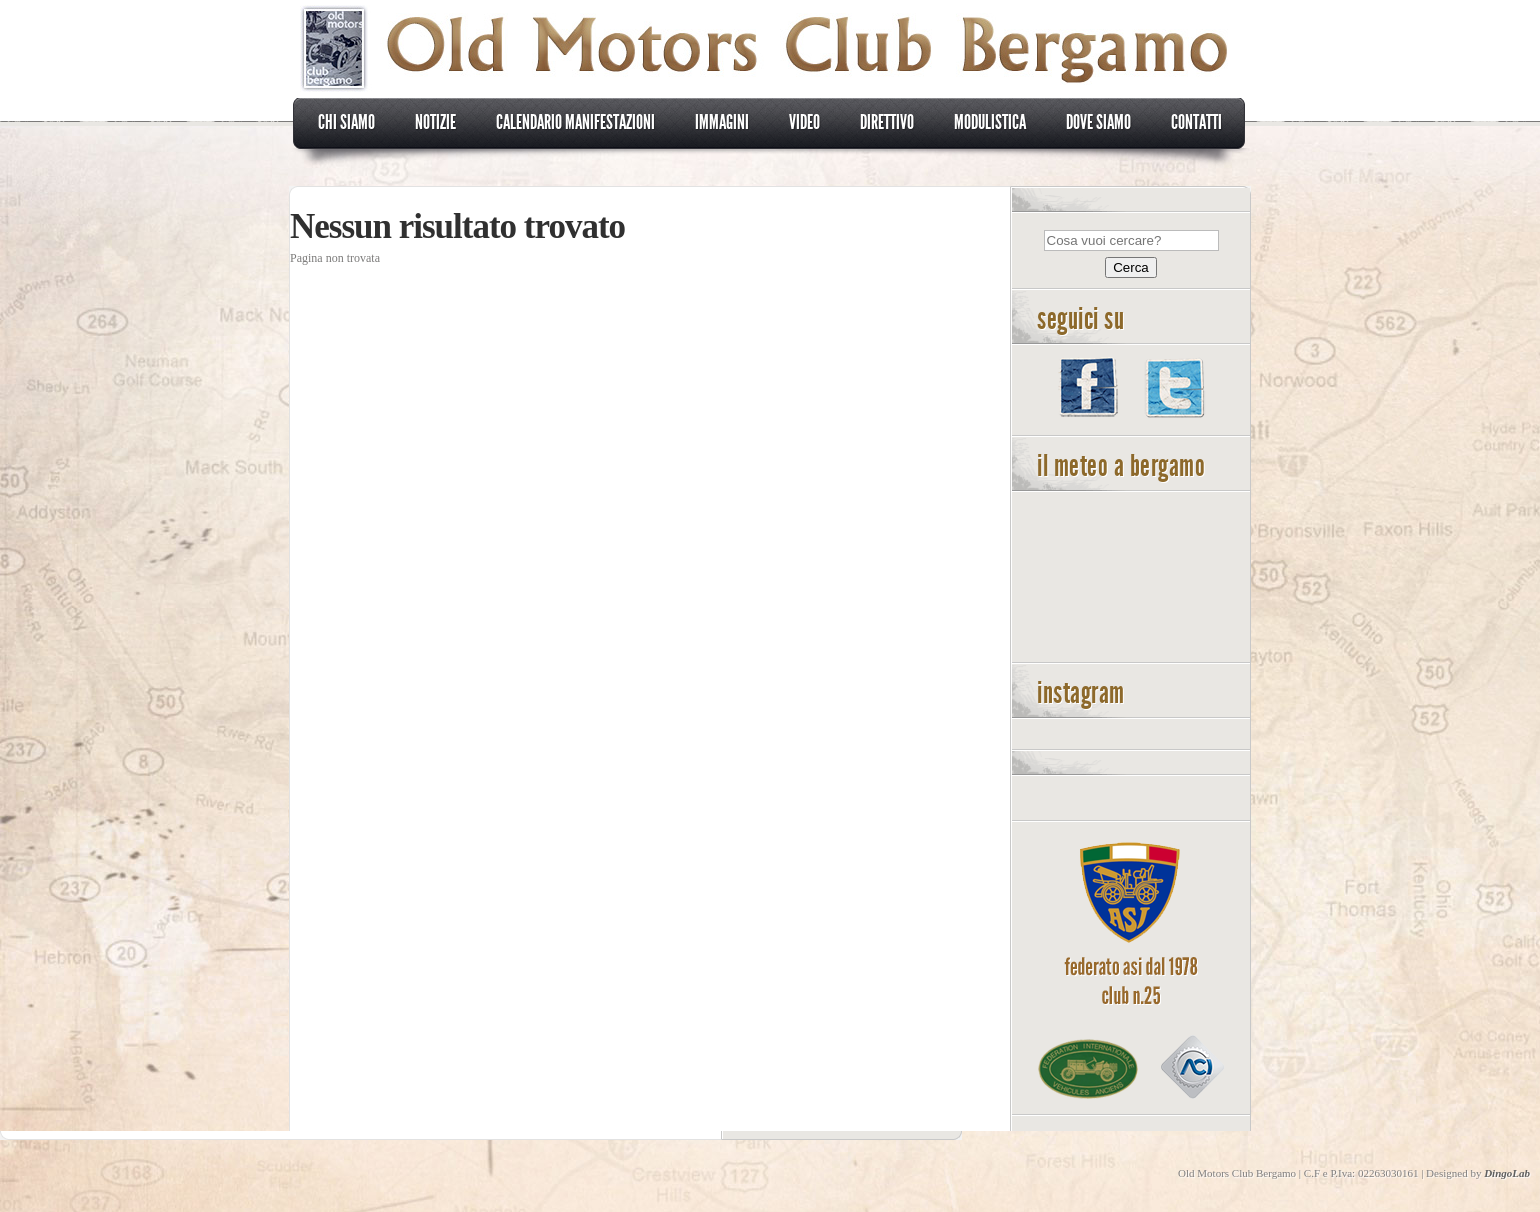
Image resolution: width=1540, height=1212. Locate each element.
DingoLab (1507, 1173)
